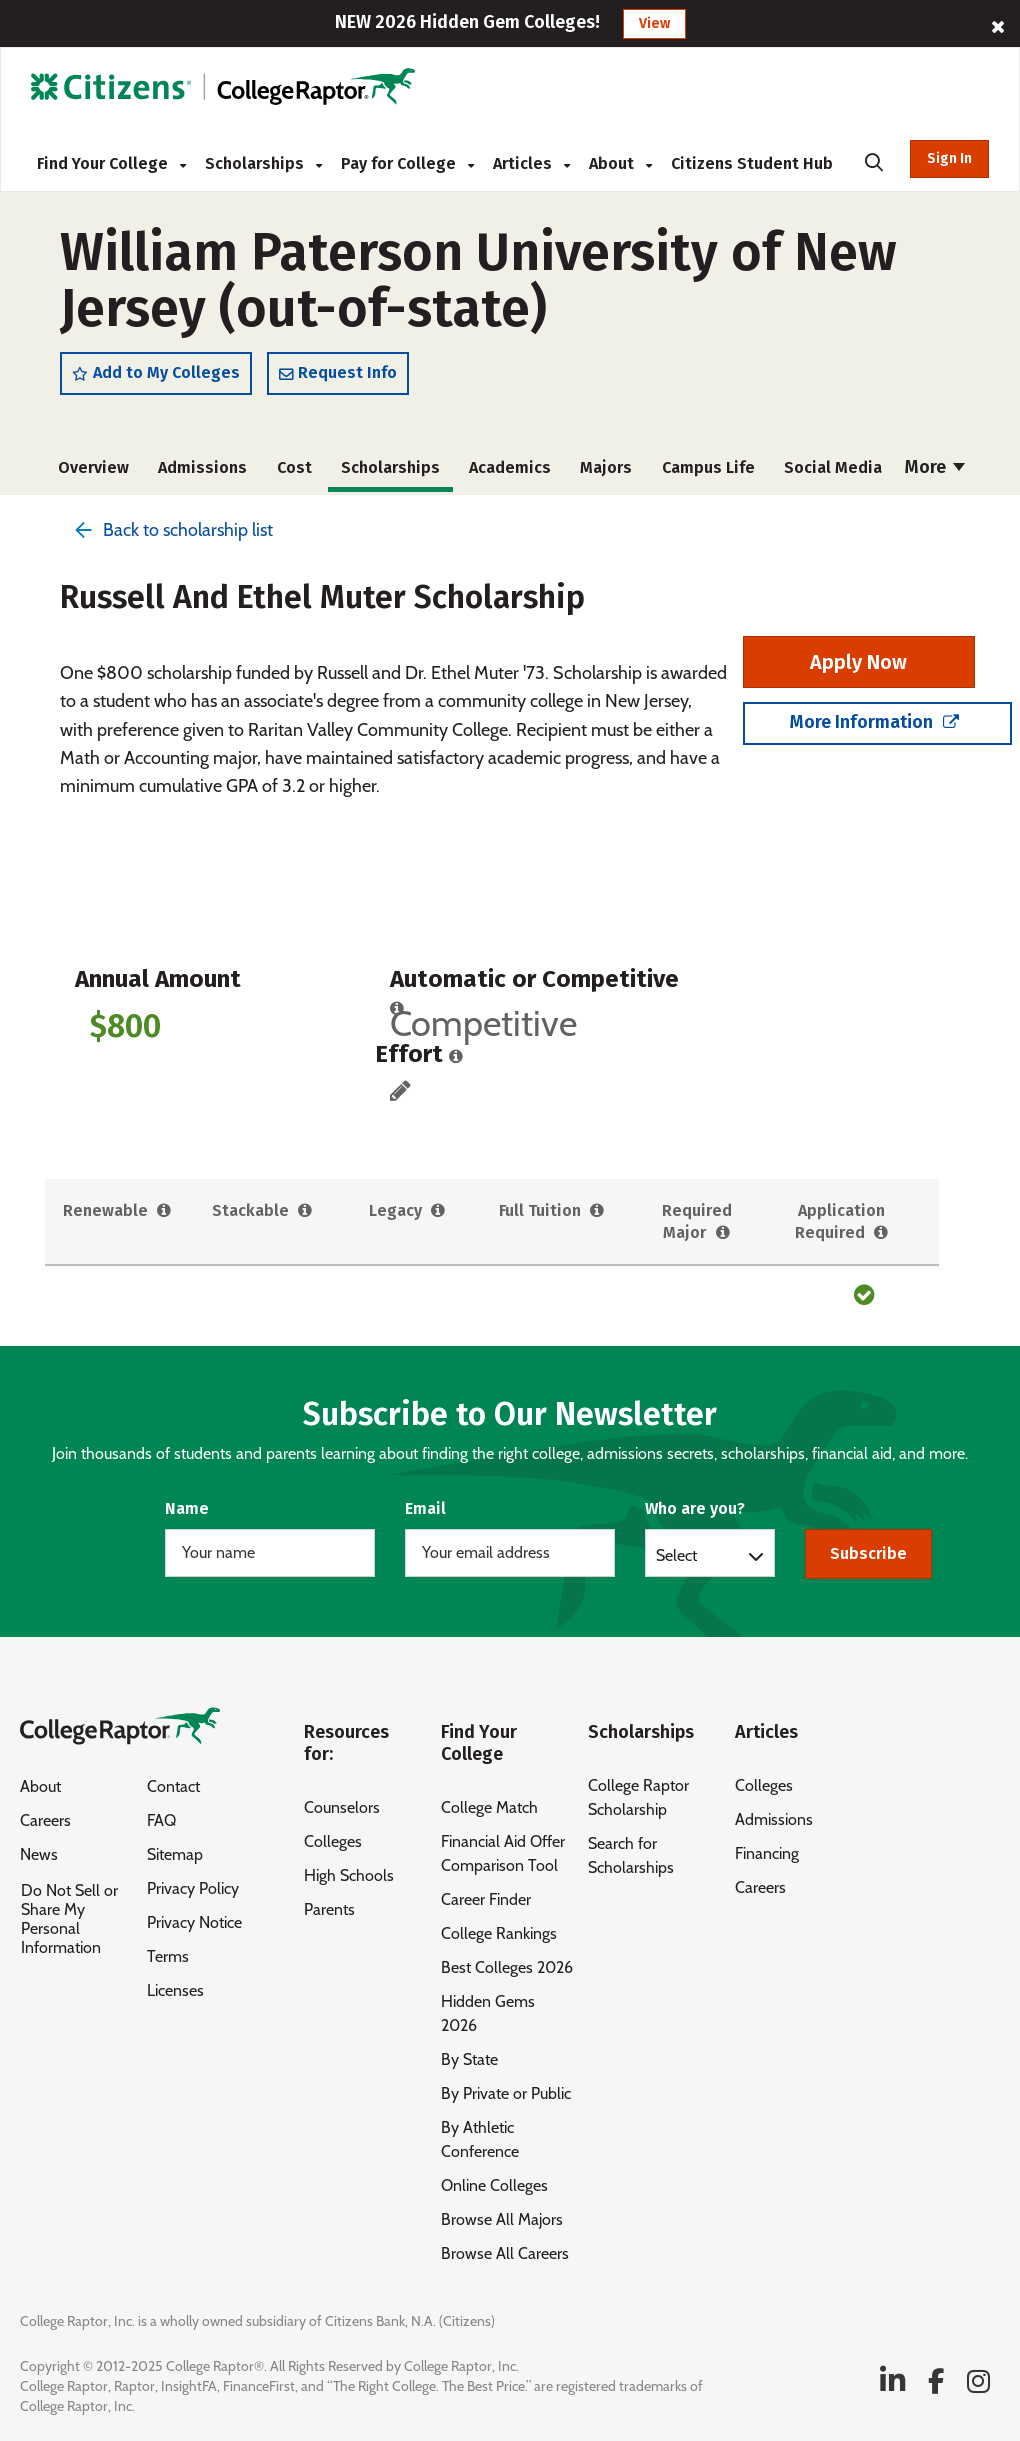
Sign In (949, 158)
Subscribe (868, 1553)
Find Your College (111, 163)
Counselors (342, 1807)
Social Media (833, 467)
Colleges (333, 1841)
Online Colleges (494, 2185)
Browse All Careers (505, 2253)
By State (469, 2059)
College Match (489, 1807)
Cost (294, 467)
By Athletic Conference (480, 2139)
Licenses (175, 1990)
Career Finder (486, 1899)
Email (425, 1508)
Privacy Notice (194, 1922)
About (620, 163)
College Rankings (499, 1933)
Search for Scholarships (631, 1855)
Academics (510, 467)
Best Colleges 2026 (507, 1967)
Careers (45, 1820)
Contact (173, 1786)
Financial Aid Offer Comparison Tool (503, 1853)
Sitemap (175, 1854)
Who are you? (695, 1508)
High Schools (349, 1875)
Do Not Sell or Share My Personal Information (69, 1919)
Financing (767, 1853)
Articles (531, 163)
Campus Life (708, 467)
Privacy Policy (193, 1888)
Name (187, 1508)
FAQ (161, 1820)
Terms (168, 1956)
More (935, 467)
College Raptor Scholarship (638, 1797)
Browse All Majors (502, 2219)
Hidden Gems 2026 (488, 2013)
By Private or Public (506, 2093)
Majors (606, 467)
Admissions (202, 467)
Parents (329, 1909)
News (39, 1854)
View (654, 23)
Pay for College (407, 163)
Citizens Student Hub (752, 163)
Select (676, 1555)
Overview (93, 467)
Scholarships (263, 163)
